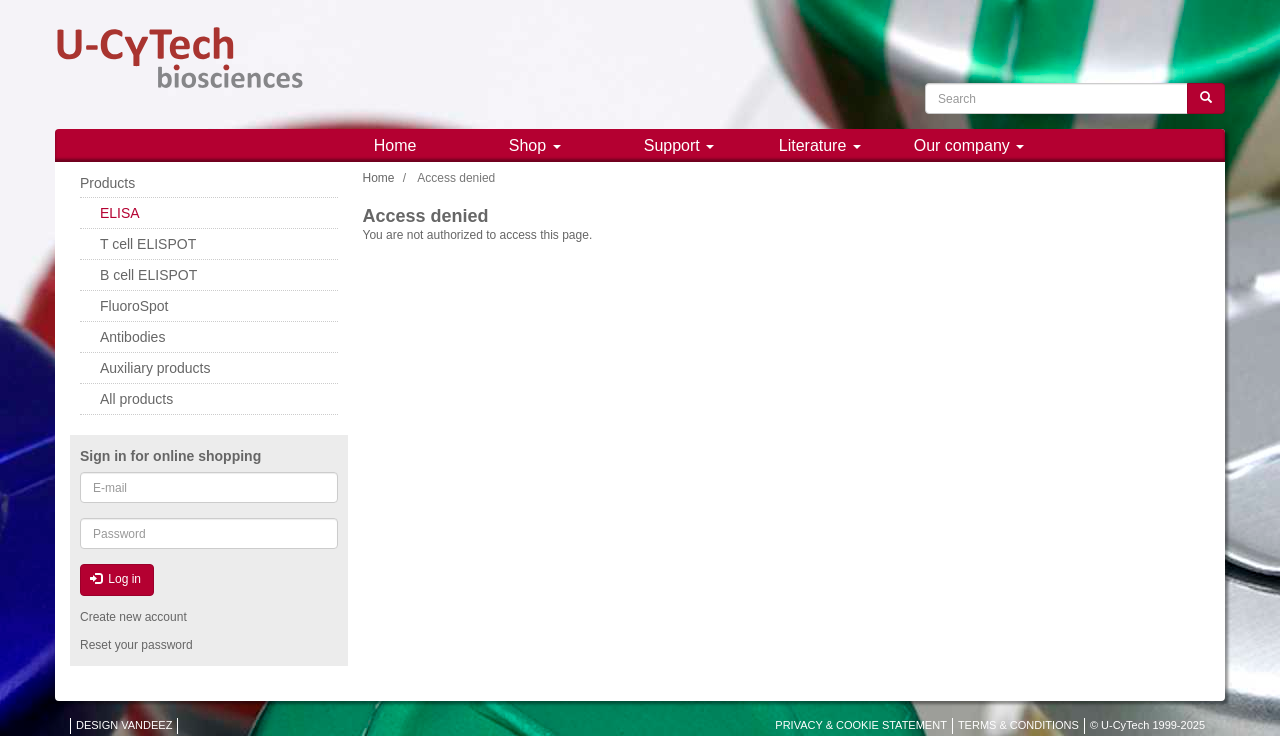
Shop (535, 145)
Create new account (133, 617)
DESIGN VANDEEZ (124, 725)
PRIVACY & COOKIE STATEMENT (861, 725)
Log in (115, 579)
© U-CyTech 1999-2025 (1147, 725)
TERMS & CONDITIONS (1018, 725)
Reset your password (136, 645)
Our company (969, 145)
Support (679, 145)
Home (395, 145)
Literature (820, 145)
